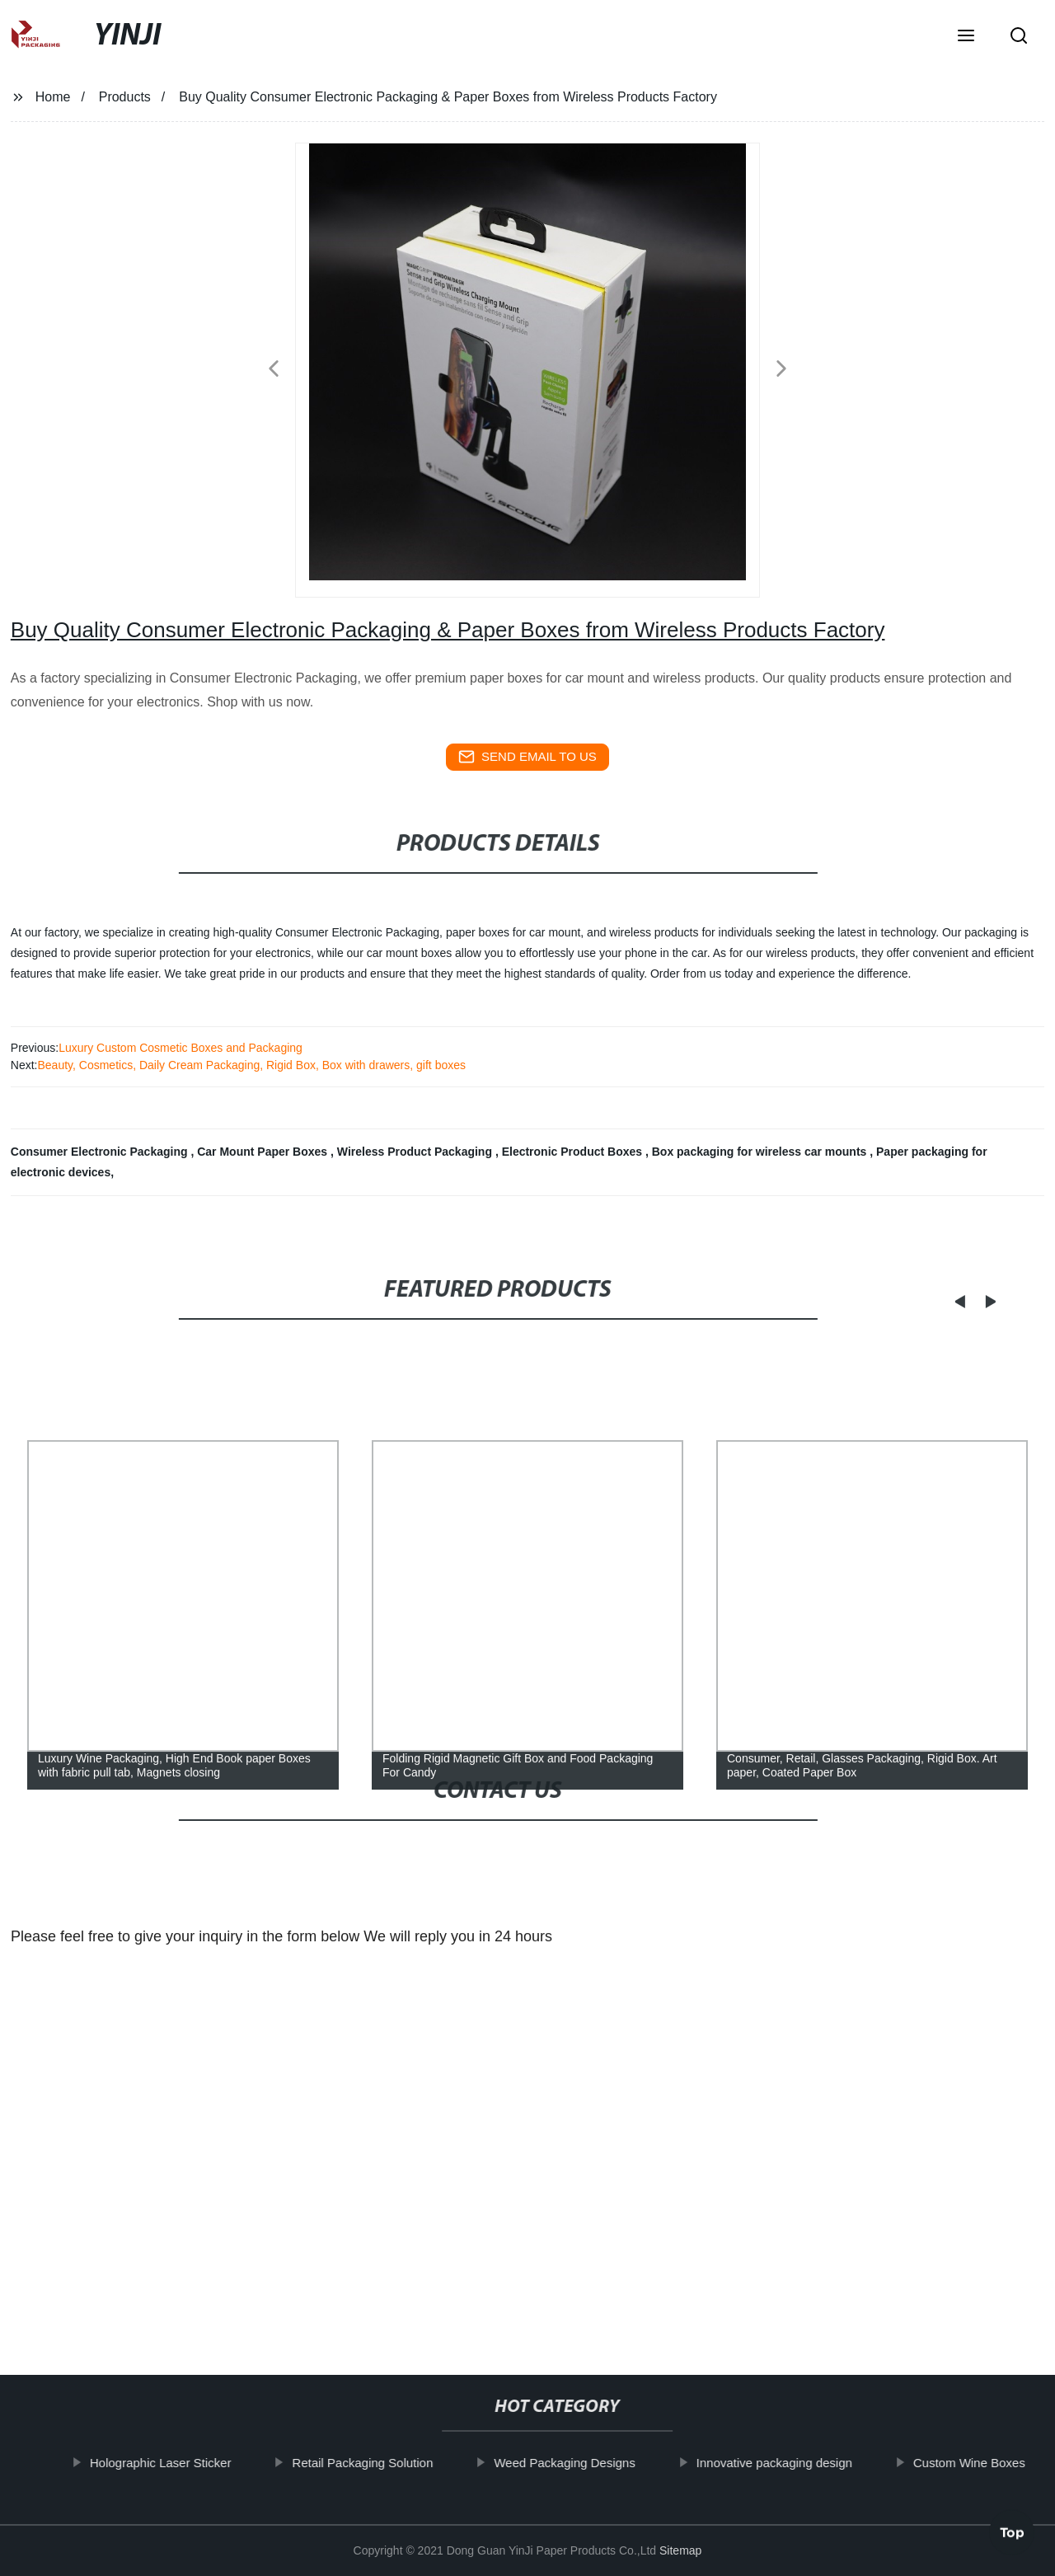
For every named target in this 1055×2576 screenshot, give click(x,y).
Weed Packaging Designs (581, 2463)
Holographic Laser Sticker (177, 2463)
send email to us (527, 756)
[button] (966, 37)
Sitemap (680, 2550)
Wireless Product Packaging (416, 1151)
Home (53, 97)
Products (125, 97)
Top (1012, 2526)
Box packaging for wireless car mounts (761, 1151)
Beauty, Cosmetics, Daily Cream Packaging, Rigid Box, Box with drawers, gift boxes (251, 1065)
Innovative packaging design (791, 2463)
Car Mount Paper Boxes (264, 1151)
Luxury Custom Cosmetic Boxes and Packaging (180, 1047)
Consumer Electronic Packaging (101, 1151)
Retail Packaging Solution (378, 2463)
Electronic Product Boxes (573, 1151)
